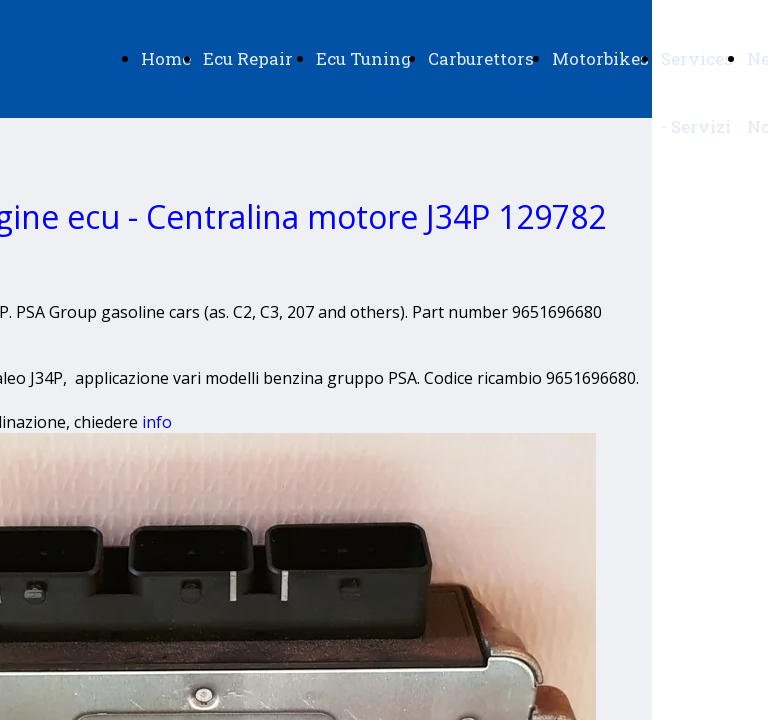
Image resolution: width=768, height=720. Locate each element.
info (157, 422)
